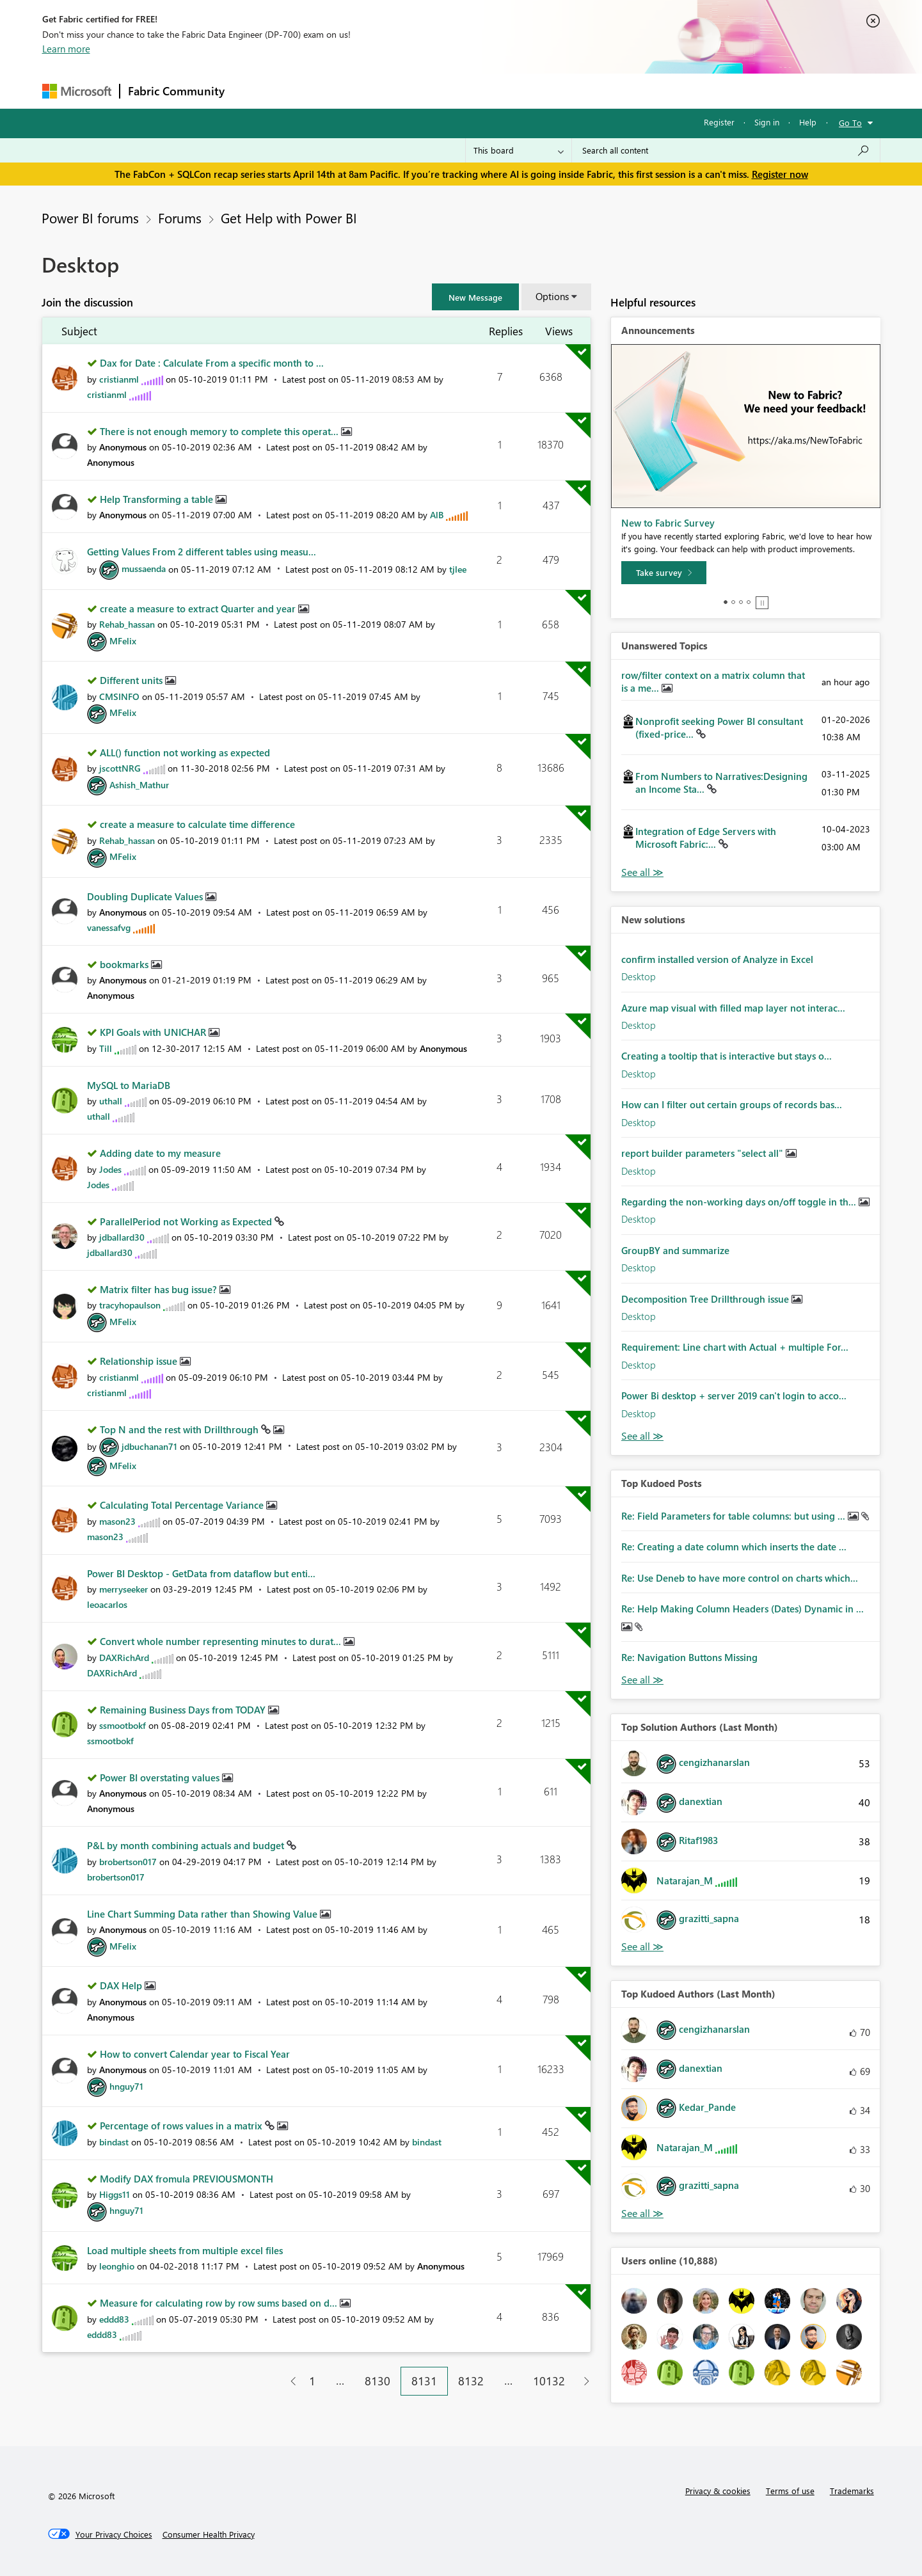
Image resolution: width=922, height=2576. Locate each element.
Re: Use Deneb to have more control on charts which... (739, 1577)
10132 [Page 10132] (549, 2381)
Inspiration (310, 90)
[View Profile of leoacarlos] (107, 1604)
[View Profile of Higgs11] (114, 2194)
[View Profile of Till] (105, 1048)
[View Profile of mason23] (117, 1521)
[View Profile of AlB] (436, 515)
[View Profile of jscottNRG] (120, 768)
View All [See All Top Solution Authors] (642, 1946)
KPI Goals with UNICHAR (154, 1032)
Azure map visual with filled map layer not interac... (733, 1007)
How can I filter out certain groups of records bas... (731, 1104)
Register (719, 121)
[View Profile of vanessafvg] (109, 927)
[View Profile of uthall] (110, 1101)
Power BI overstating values (161, 1777)
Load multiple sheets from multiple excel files (185, 2250)
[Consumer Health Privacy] (209, 2534)
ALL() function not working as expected (185, 752)
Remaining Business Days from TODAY (184, 1709)
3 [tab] (740, 602)
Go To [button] (850, 122)
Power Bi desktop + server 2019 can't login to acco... (733, 1395)
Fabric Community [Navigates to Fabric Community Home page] (176, 91)
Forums (253, 90)
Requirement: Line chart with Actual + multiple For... (734, 1346)
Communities (419, 90)
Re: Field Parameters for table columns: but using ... (734, 1515)
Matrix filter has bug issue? (159, 1289)
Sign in (766, 121)
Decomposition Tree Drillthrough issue (706, 1298)
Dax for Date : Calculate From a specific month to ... (212, 362)
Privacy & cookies (718, 2490)
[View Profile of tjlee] (457, 568)
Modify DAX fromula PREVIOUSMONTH (186, 2178)
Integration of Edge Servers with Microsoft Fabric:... (705, 837)
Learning (526, 90)
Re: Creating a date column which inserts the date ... (733, 1546)
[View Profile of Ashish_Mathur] (139, 785)
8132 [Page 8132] (471, 2381)
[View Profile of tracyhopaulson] (130, 1305)
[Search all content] (725, 150)
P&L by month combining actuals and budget (187, 1845)
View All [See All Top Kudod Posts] (642, 1680)
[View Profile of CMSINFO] (119, 696)
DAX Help (122, 1985)
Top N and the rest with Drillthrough (180, 1429)
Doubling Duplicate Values (146, 896)
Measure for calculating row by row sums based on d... (220, 2302)
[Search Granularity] (518, 150)
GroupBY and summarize (675, 1250)
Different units (132, 680)
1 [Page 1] (312, 2381)
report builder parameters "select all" (703, 1153)
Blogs (476, 90)
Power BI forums (90, 218)
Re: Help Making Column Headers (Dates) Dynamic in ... (742, 1608)
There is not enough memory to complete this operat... (220, 431)
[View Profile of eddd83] (114, 2319)
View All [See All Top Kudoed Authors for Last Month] (642, 2213)
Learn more (66, 48)
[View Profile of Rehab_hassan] (127, 624)
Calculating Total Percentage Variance (183, 1505)
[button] (475, 296)
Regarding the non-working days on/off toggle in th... (740, 1201)
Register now (780, 174)
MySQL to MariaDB (128, 1085)
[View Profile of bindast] (114, 2142)
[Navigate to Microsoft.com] (76, 91)
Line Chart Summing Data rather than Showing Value (203, 1913)
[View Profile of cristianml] (119, 379)
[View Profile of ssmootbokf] (122, 1725)
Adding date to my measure (160, 1153)
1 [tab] (725, 602)
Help (807, 121)
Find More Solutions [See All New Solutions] (642, 1436)
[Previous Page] (288, 2381)
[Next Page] (583, 2381)
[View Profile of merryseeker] (123, 1589)
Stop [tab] (762, 602)
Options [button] (552, 296)
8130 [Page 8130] (377, 2381)
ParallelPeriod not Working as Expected (187, 1221)
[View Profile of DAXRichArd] (124, 1657)
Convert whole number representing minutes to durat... (222, 1641)
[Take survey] (663, 572)
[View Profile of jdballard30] (122, 1237)
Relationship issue (140, 1361)
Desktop (638, 976)
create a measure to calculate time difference (197, 824)
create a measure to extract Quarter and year (199, 608)
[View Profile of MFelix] (122, 641)
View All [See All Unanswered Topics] (642, 872)
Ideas (362, 90)
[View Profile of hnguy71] (126, 2086)
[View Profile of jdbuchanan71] (149, 1446)
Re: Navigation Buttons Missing (689, 1657)
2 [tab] (733, 602)
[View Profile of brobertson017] (128, 1862)
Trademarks (852, 2490)
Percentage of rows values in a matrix (182, 2125)
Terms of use (790, 2490)
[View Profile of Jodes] (110, 1169)
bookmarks (125, 964)
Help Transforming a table (158, 499)
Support (580, 90)
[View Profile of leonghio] (116, 2266)
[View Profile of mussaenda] (144, 568)
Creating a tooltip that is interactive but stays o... (726, 1055)
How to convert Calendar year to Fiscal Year (195, 2053)
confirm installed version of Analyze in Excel (717, 959)
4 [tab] (748, 602)
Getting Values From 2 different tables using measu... (201, 551)
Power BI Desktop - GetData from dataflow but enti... (201, 1573)
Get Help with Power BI (289, 218)
